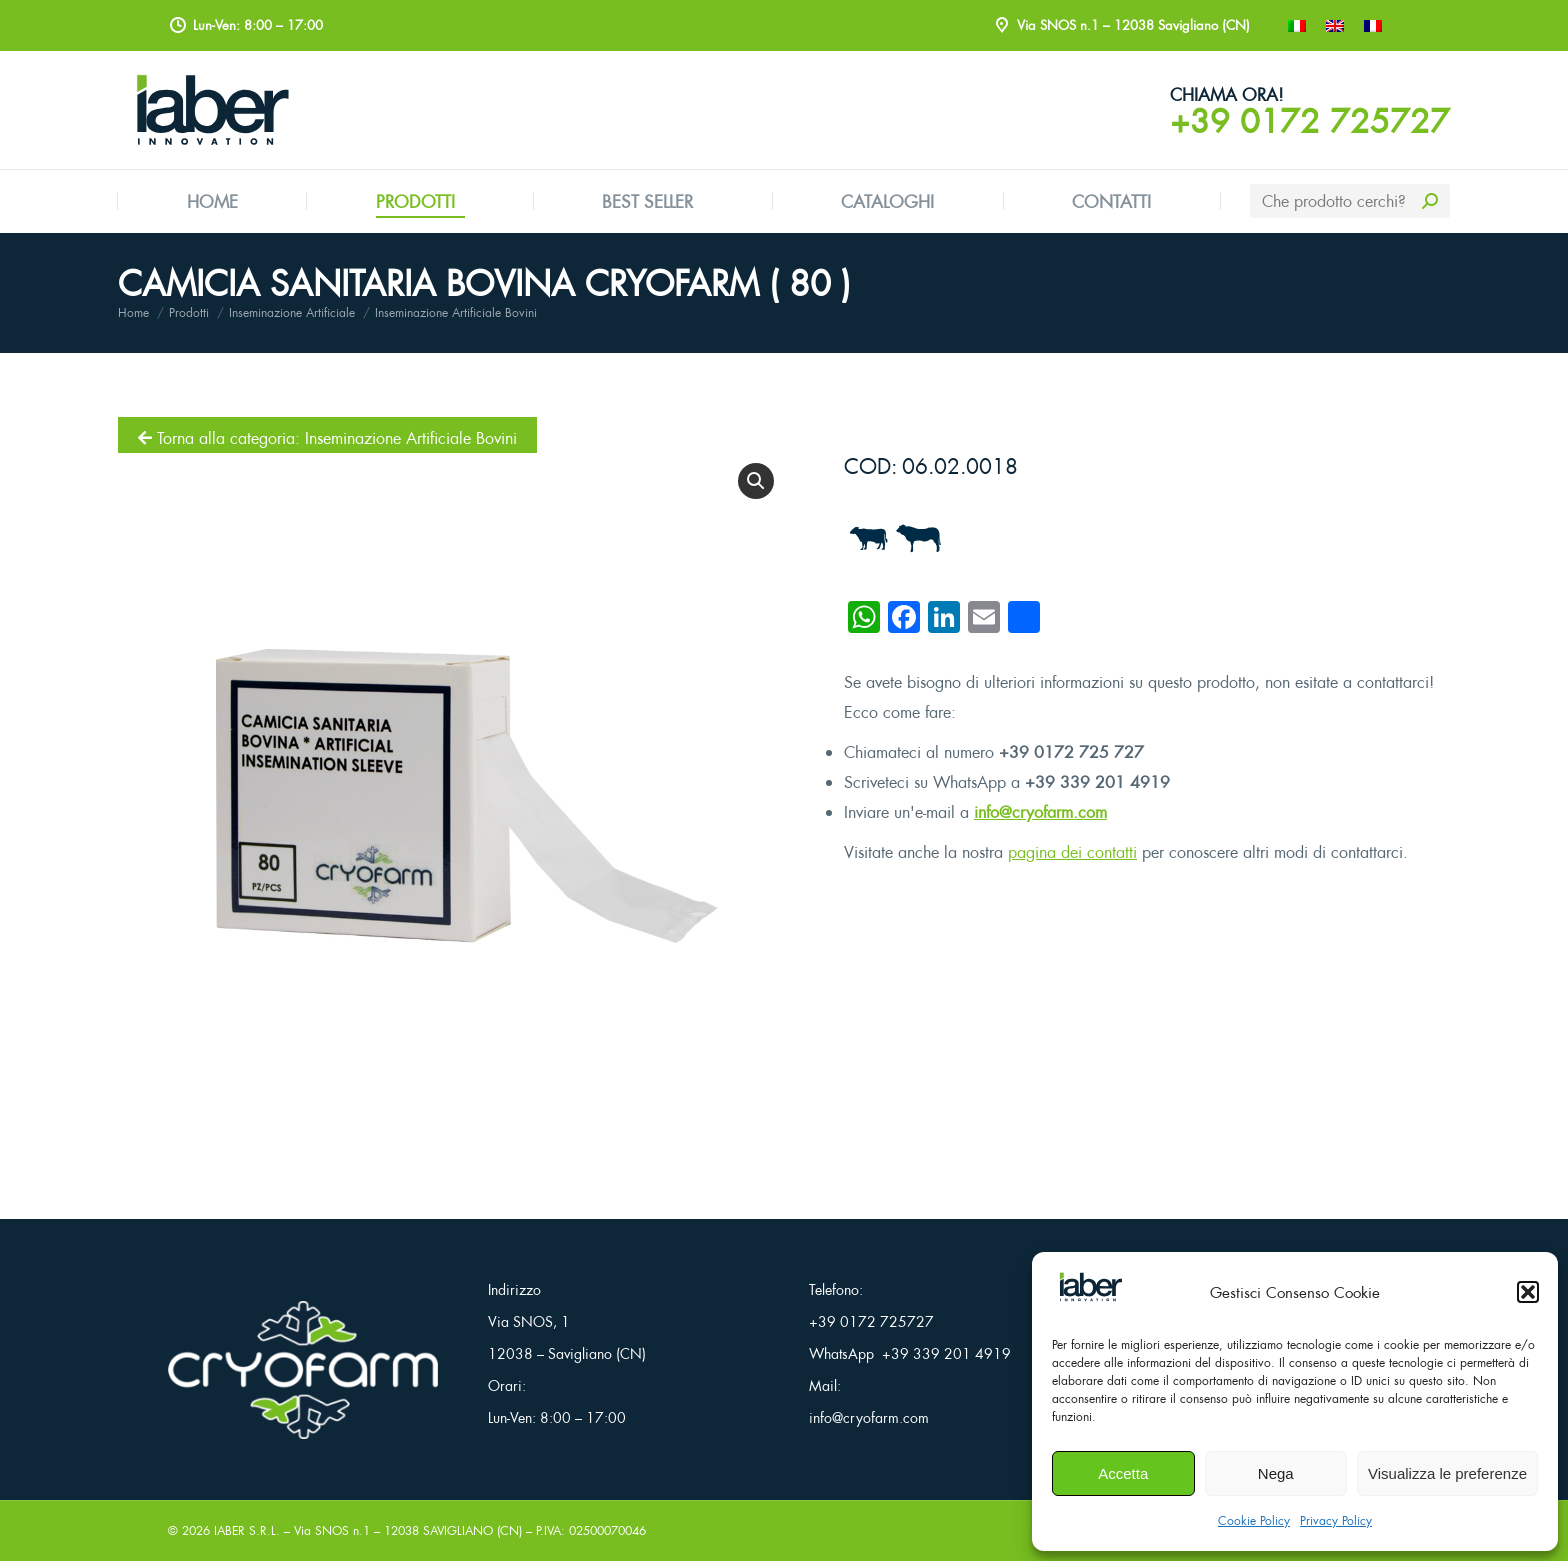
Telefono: (836, 1289)
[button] (1528, 1292)
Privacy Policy (1336, 1520)
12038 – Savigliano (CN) (567, 1353)
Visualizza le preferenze (1447, 1473)
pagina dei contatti (1072, 852)
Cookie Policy (1254, 1520)
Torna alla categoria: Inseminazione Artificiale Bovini (327, 438)
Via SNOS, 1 (529, 1321)
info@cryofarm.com (1040, 812)
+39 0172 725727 (1310, 121)
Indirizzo (514, 1289)
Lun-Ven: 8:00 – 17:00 (557, 1417)
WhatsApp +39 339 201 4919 (910, 1353)
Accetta (1123, 1473)
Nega (1276, 1473)
